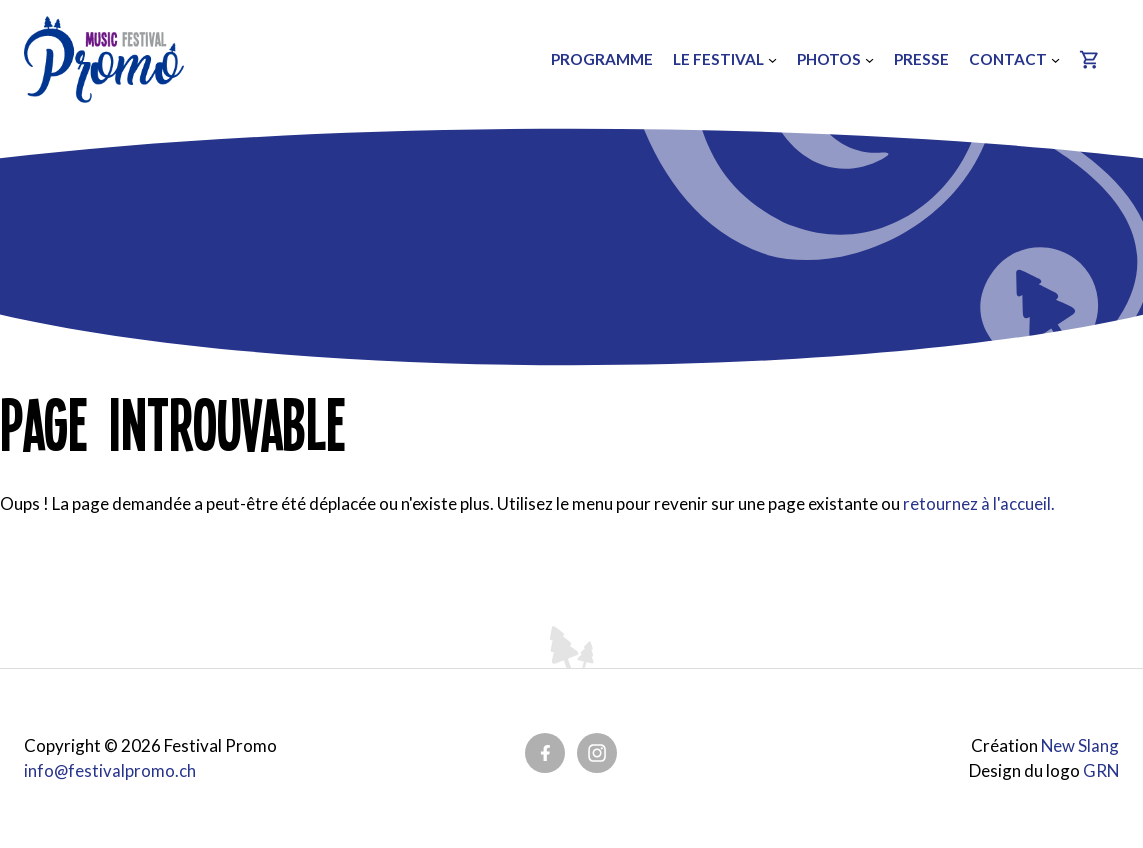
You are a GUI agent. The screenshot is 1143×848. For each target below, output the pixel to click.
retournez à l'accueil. (979, 503)
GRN (1100, 770)
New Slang (1079, 745)
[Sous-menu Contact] (1052, 59)
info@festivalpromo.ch (110, 770)
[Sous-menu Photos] (866, 59)
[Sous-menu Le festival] (769, 59)
